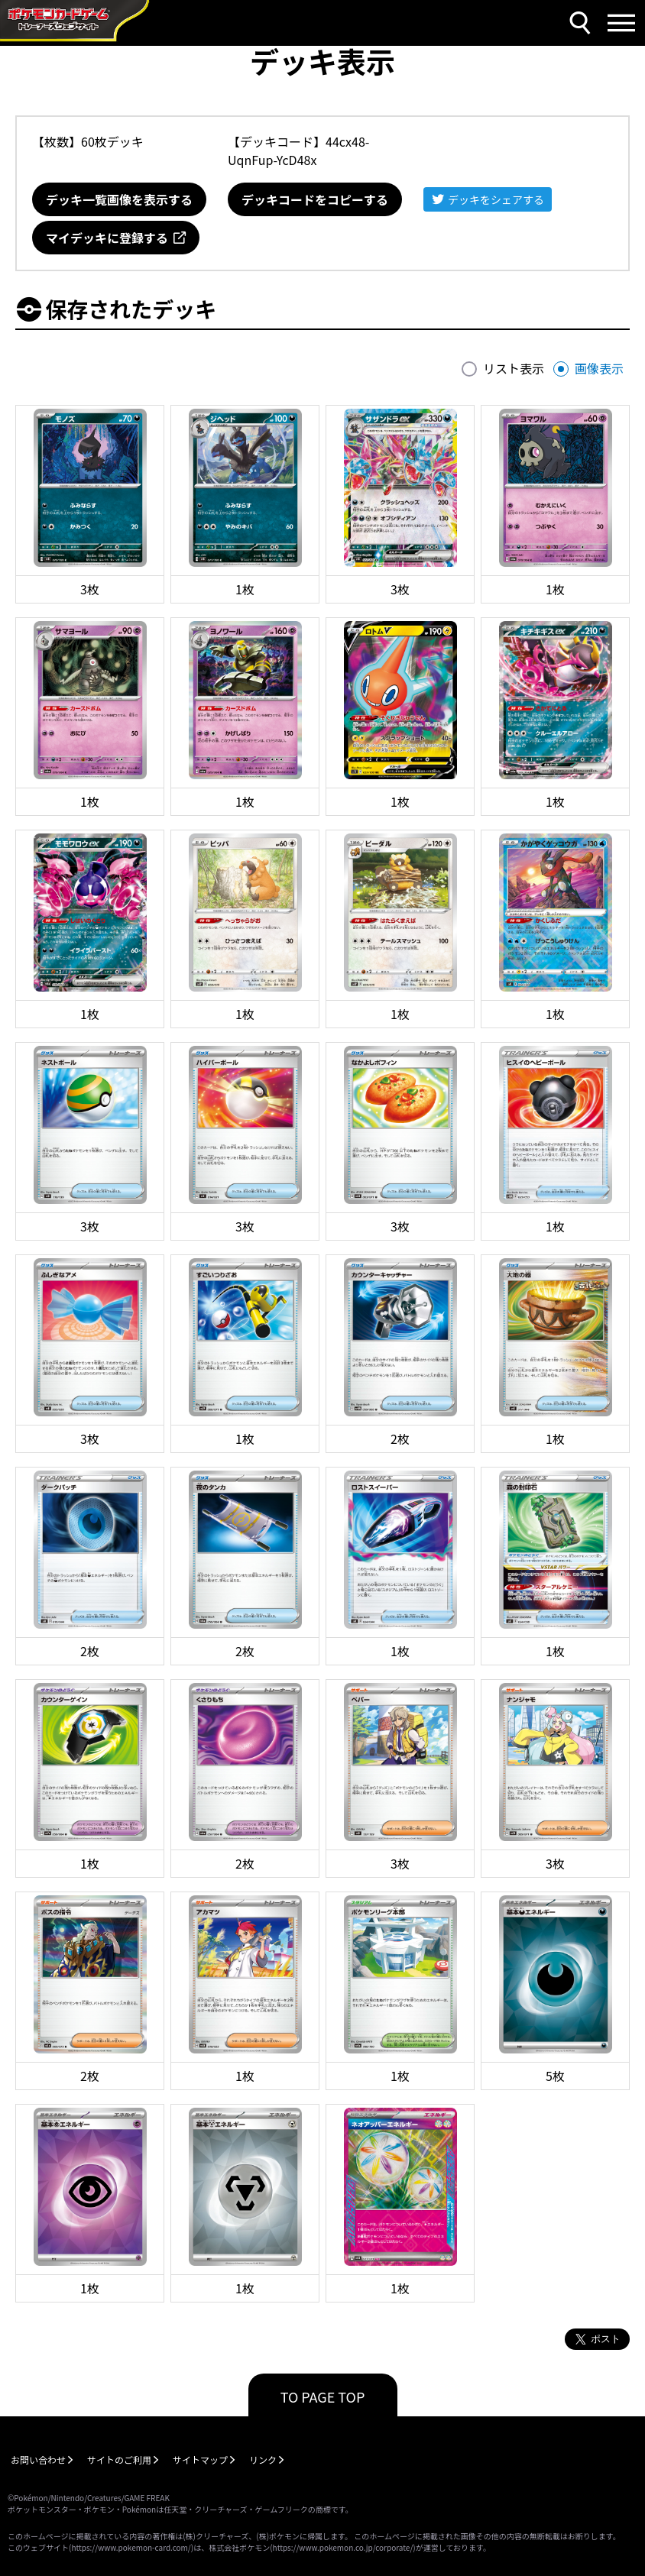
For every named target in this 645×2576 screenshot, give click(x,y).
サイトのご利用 (119, 2459)
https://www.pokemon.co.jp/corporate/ (343, 2547)
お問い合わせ (38, 2459)
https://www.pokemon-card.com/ (130, 2547)
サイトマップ (200, 2459)
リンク (263, 2459)
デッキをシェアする (496, 199)
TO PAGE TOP (322, 2396)
